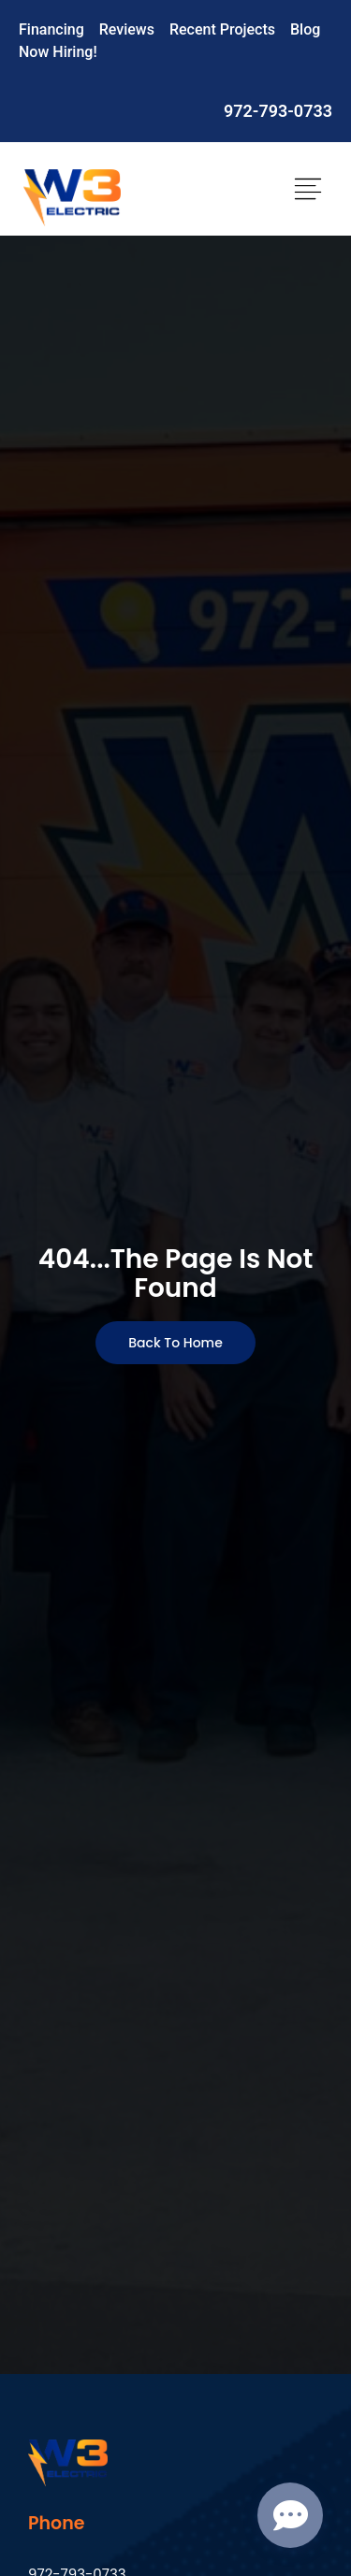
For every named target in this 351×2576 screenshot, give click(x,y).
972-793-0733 (278, 111)
